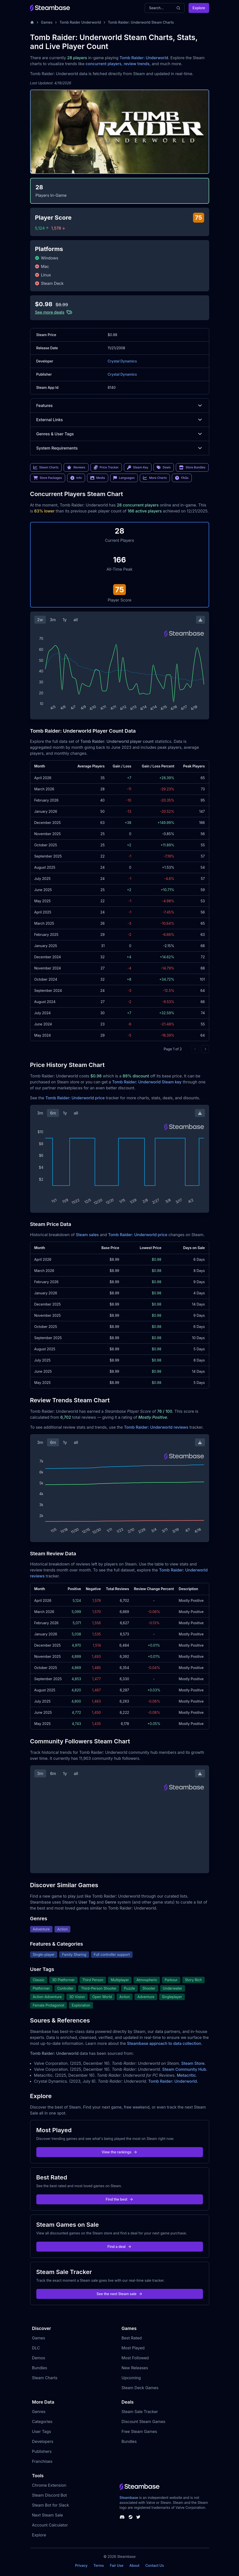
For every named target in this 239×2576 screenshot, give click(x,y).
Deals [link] (164, 467)
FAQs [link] (182, 478)
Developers (42, 2441)
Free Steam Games (139, 2431)
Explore (198, 8)
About (134, 2565)
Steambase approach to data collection (164, 2043)
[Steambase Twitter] (138, 2517)
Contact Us (154, 2565)
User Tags (41, 2431)
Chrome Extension (49, 2485)
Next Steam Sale (47, 2515)
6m (53, 1113)
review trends (136, 63)
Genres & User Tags (119, 434)
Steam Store (192, 2063)
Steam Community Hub (184, 2069)
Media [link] (97, 478)
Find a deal (119, 2246)
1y (65, 619)
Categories (42, 2421)
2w (40, 619)
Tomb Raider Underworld (80, 22)
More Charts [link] (155, 478)
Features (119, 405)
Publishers (42, 2451)
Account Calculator (50, 2525)
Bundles (39, 2367)
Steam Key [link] (137, 467)
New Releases (135, 2367)
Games (47, 22)
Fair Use (117, 2565)
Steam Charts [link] (46, 467)
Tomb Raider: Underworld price (74, 1097)
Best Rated (132, 2337)
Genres (39, 2411)
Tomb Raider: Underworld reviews (156, 1427)
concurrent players (103, 63)
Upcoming (131, 2377)
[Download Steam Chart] (200, 620)
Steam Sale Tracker (140, 2411)
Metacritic (186, 2075)
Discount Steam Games (143, 2421)
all (76, 619)
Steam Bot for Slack (50, 2505)
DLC (36, 2347)
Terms (99, 2565)
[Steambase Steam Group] (131, 2517)
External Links (119, 420)
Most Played (133, 2347)
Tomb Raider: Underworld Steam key (147, 1081)
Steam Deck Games (140, 2387)
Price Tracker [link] (106, 467)
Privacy (81, 2565)
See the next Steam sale (119, 2294)
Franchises (42, 2461)
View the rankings (120, 2152)
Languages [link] (124, 478)
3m (53, 619)
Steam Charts (44, 2377)
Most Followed (135, 2357)
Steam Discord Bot (49, 2495)
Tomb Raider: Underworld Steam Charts (141, 22)
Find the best (119, 2199)
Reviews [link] (76, 467)
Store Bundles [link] (192, 467)
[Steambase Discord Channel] (122, 2517)
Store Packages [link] (47, 478)
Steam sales (87, 1234)
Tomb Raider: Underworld (144, 57)
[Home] (32, 22)
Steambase (129, 2497)
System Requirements (119, 448)
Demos (38, 2357)
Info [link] (76, 478)
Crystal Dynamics (122, 361)
